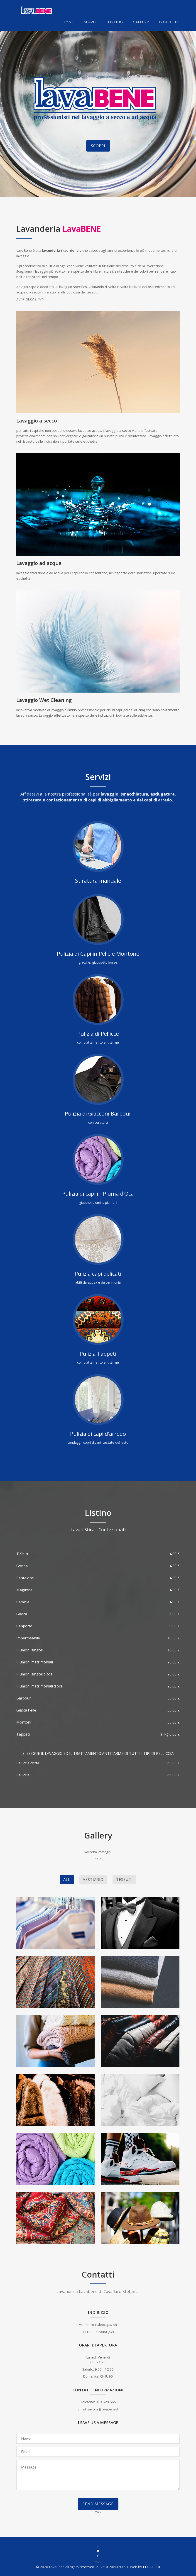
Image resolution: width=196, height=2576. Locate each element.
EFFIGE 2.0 (151, 2566)
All (66, 1879)
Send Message (98, 2503)
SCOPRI (98, 145)
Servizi (91, 22)
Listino (115, 22)
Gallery (141, 22)
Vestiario (93, 1879)
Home (68, 22)
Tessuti (124, 1879)
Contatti (168, 22)
